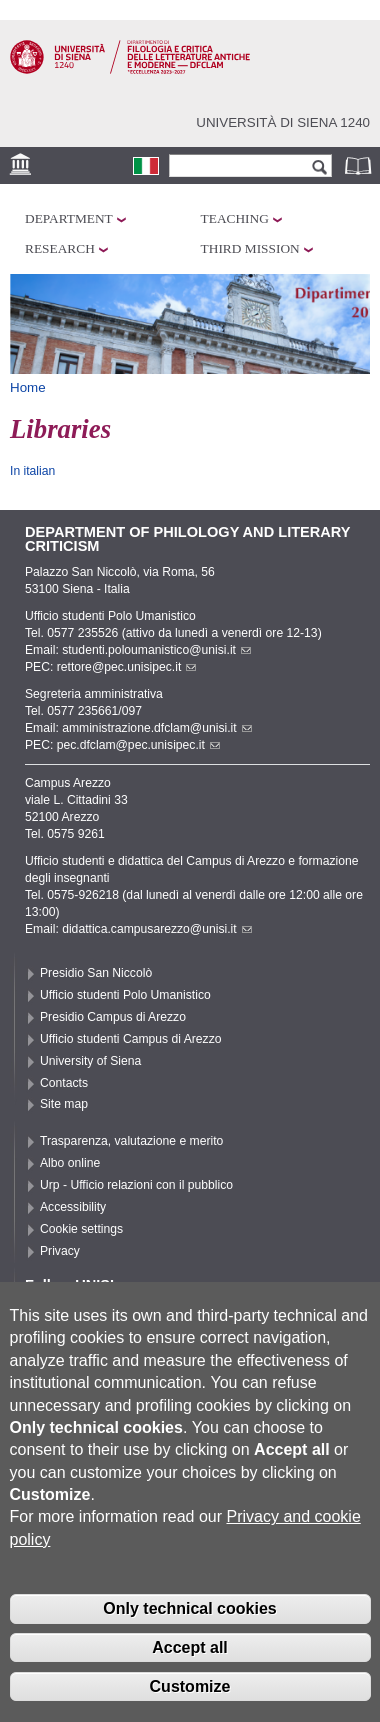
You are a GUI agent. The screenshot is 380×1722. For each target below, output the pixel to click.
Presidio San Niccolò (96, 973)
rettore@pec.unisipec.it (127, 667)
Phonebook (360, 165)
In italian (32, 471)
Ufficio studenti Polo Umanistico (125, 995)
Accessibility (73, 1207)
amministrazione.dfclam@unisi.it (156, 728)
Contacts (64, 1083)
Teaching (235, 218)
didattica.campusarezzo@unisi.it (157, 929)
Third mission (250, 248)
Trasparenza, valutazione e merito (131, 1141)
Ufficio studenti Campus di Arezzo (131, 1039)
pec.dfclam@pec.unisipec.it (138, 745)
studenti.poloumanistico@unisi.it (156, 650)
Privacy (60, 1251)
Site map (64, 1104)
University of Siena (90, 1061)
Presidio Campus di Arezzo (113, 1017)
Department (69, 218)
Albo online (70, 1163)
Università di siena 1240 (283, 122)
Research (60, 248)
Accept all (190, 1652)
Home (28, 387)
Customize (190, 1690)
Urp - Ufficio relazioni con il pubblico (136, 1185)
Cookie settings (81, 1229)
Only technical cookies (189, 1613)
